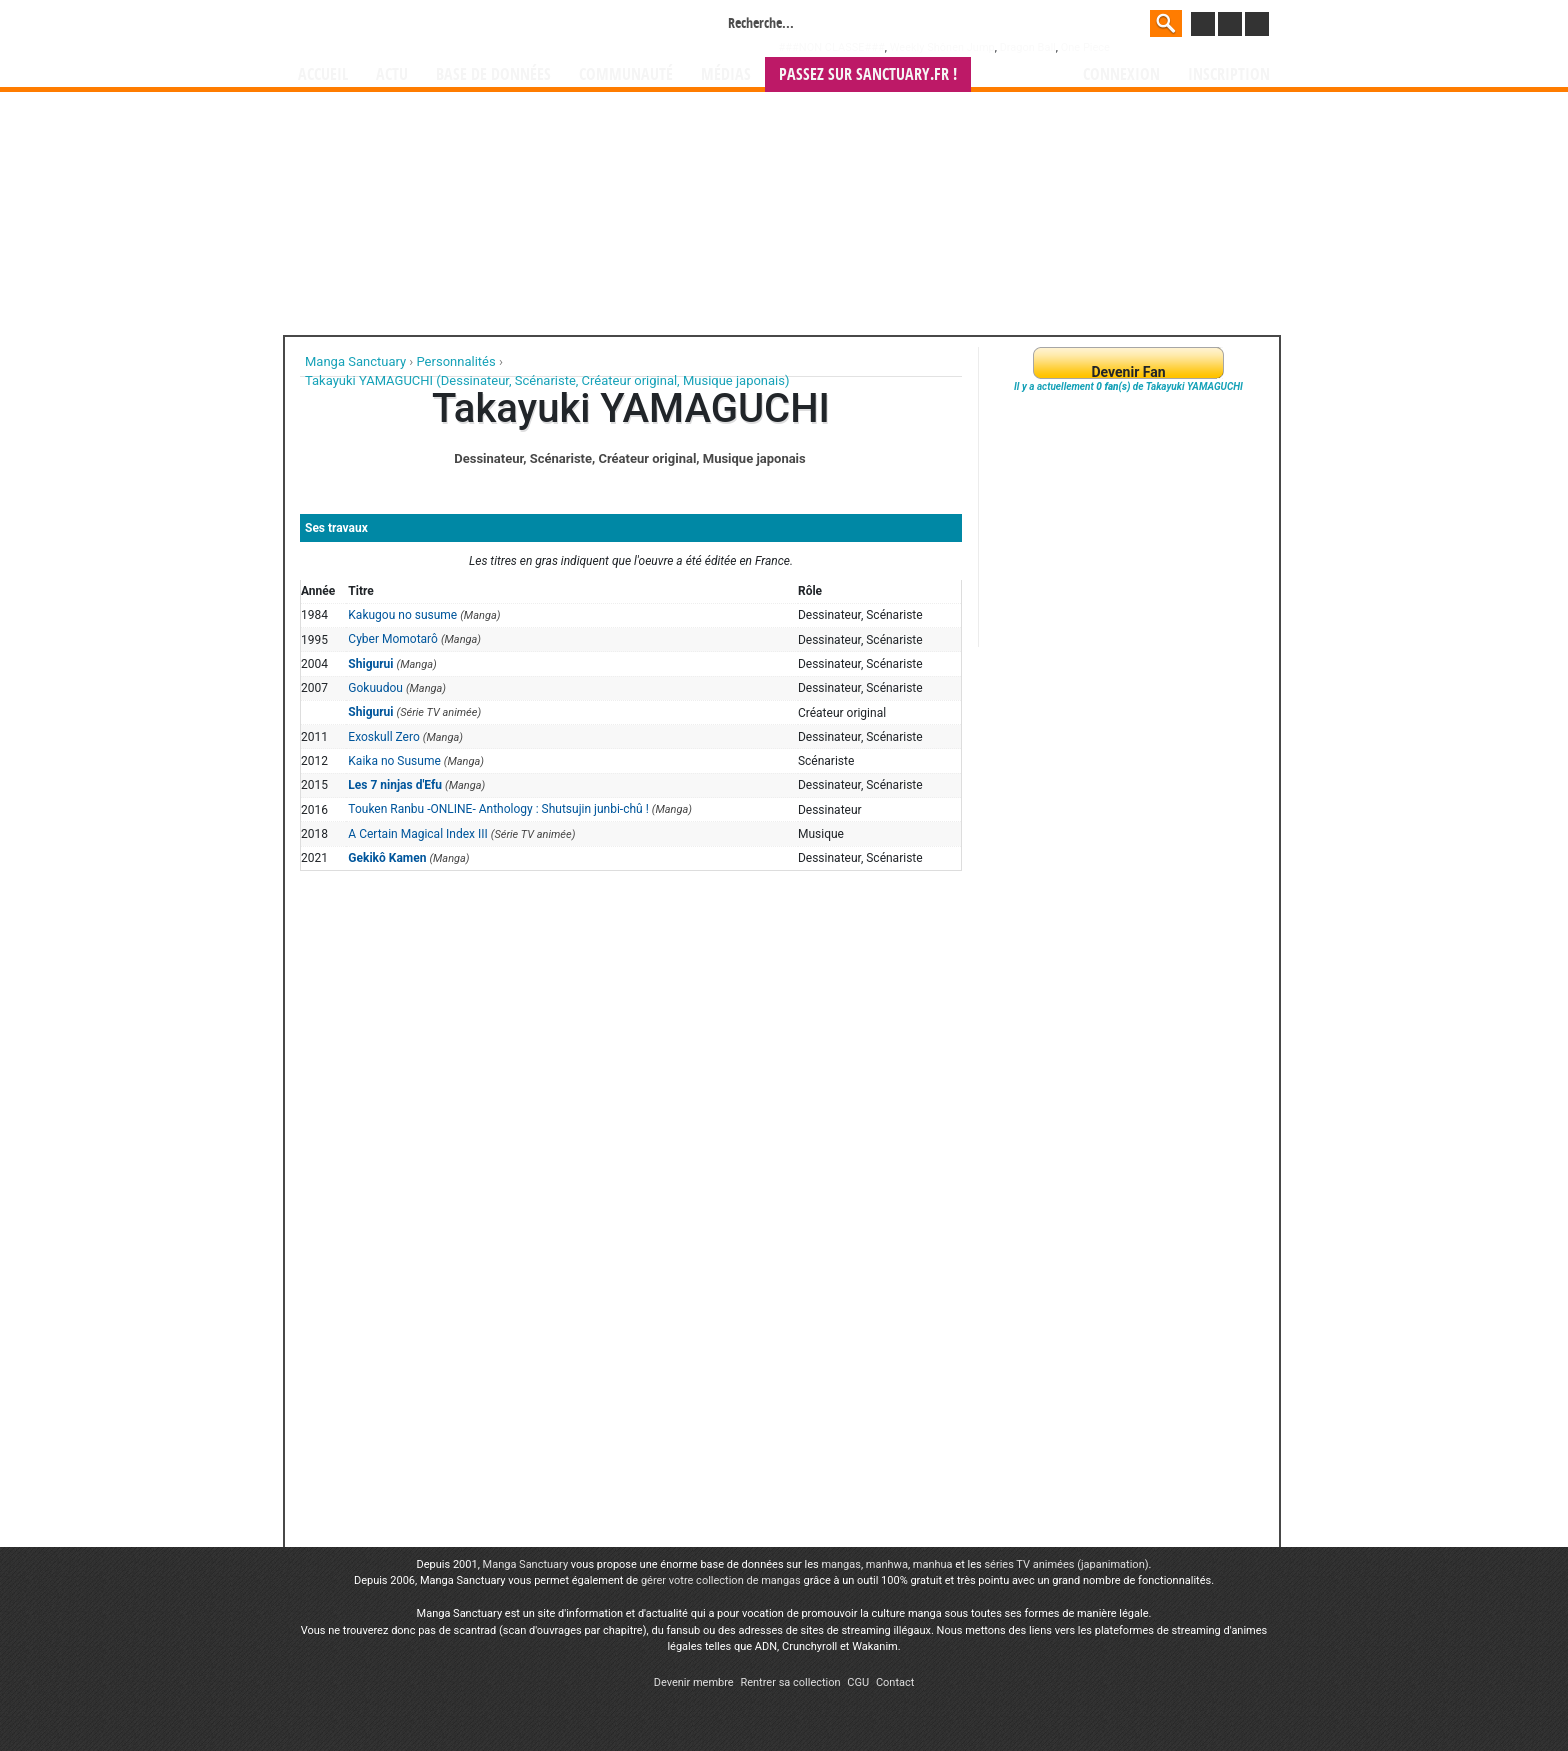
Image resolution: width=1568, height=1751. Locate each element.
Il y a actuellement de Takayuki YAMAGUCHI (1128, 386)
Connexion (1121, 74)
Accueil (323, 74)
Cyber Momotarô (393, 639)
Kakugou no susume (402, 615)
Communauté (626, 74)
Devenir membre (694, 1682)
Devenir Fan (1128, 372)
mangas (841, 1564)
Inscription (1229, 74)
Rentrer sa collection (790, 1682)
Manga (459, 27)
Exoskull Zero (383, 737)
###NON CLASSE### (832, 47)
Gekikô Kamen (387, 858)
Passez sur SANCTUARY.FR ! (868, 74)
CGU (858, 1682)
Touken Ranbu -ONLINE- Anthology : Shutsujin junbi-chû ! (498, 809)
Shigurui (370, 664)
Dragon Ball (1028, 47)
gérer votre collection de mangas (721, 1580)
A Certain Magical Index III (417, 834)
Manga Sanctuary (526, 1564)
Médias (726, 74)
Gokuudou (375, 688)
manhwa (887, 1564)
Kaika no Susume (394, 761)
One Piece (1085, 47)
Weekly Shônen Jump (942, 47)
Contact (895, 1682)
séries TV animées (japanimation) (1066, 1564)
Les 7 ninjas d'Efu (395, 785)
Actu (392, 74)
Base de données (493, 74)
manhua (933, 1564)
